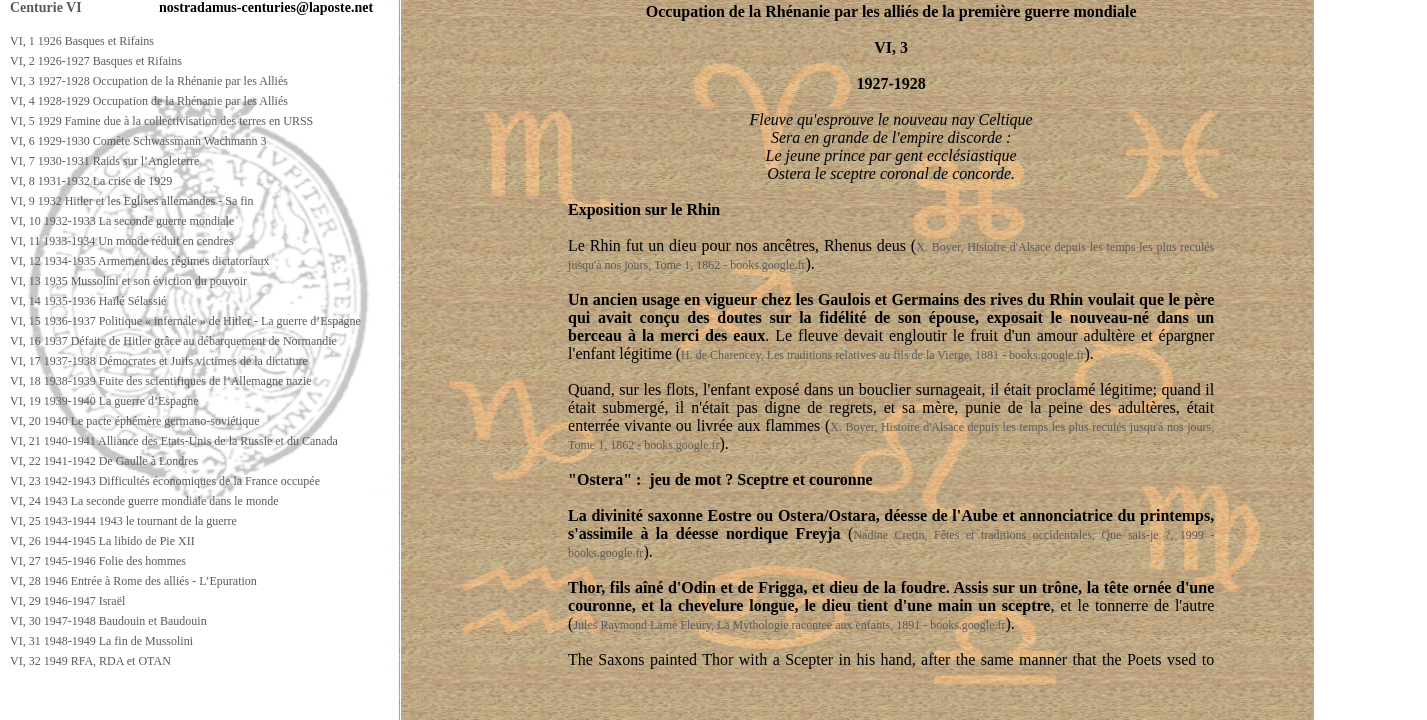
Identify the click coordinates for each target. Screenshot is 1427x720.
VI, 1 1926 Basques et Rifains (82, 41)
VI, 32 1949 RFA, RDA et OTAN (90, 661)
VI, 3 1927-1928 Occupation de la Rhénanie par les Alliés (149, 81)
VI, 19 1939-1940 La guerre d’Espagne (104, 401)
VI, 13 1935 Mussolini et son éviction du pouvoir (128, 281)
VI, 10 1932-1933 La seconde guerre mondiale (122, 221)
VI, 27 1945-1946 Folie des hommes (98, 561)
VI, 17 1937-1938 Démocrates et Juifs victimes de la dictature (159, 361)
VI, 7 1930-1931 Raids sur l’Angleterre (104, 161)
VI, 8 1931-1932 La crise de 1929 (91, 181)
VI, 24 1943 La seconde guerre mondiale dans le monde (144, 501)
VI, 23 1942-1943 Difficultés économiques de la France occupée (165, 481)
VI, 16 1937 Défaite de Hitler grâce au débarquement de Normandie (173, 341)
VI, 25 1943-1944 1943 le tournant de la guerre (123, 521)
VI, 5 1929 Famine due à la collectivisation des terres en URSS (161, 121)
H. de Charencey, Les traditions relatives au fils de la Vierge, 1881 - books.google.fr (882, 355)
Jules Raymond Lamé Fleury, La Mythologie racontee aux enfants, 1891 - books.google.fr (789, 625)
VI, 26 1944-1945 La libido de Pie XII (102, 541)
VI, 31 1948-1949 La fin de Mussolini (101, 641)
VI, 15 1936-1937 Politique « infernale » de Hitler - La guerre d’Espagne (185, 321)
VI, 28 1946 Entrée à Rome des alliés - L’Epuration (133, 581)
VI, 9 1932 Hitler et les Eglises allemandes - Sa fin (132, 201)
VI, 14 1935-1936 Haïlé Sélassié (88, 301)
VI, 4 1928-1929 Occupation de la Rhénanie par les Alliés (149, 101)
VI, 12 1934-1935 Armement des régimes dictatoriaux (140, 261)
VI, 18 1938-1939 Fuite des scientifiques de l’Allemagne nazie (161, 381)
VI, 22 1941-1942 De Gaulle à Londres (104, 461)
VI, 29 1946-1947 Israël (67, 601)
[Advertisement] (367, 701)
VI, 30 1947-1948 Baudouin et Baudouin (108, 621)
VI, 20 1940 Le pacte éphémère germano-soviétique (135, 421)
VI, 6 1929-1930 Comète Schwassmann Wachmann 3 (138, 141)
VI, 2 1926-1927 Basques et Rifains (96, 61)
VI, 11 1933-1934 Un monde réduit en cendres (122, 241)
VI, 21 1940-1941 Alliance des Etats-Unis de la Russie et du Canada (174, 441)
